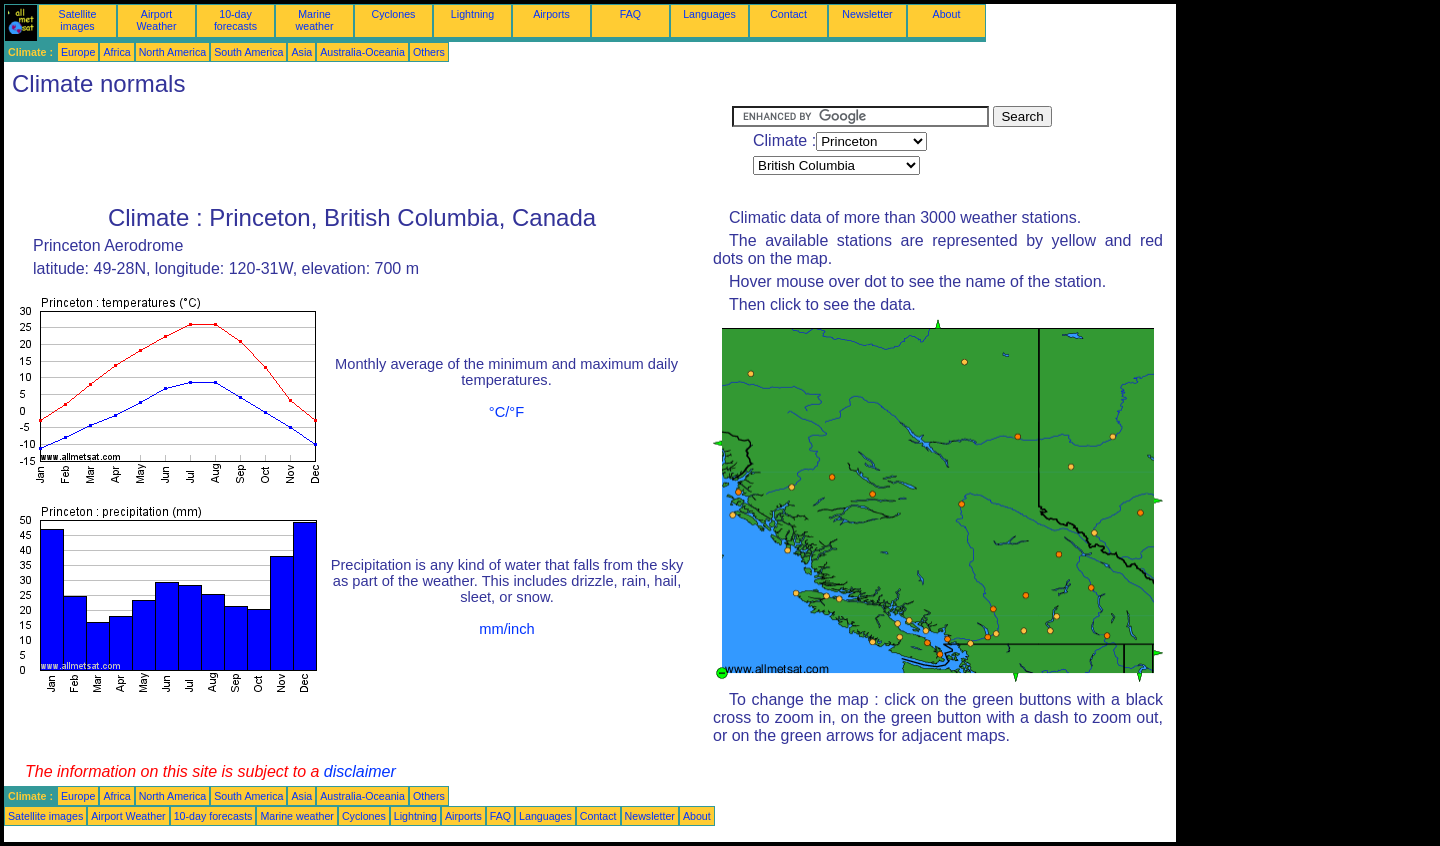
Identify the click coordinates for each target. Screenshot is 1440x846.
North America (173, 52)
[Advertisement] (368, 151)
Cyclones (394, 14)
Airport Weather (156, 20)
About (947, 14)
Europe (78, 52)
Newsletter (867, 14)
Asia (301, 52)
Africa (116, 52)
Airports (551, 14)
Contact (788, 14)
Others (429, 52)
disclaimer (360, 771)
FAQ (630, 14)
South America (248, 52)
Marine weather (315, 20)
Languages (709, 14)
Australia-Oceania (362, 52)
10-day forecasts (235, 20)
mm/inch (506, 629)
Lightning (472, 14)
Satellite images (78, 20)
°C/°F (506, 412)
